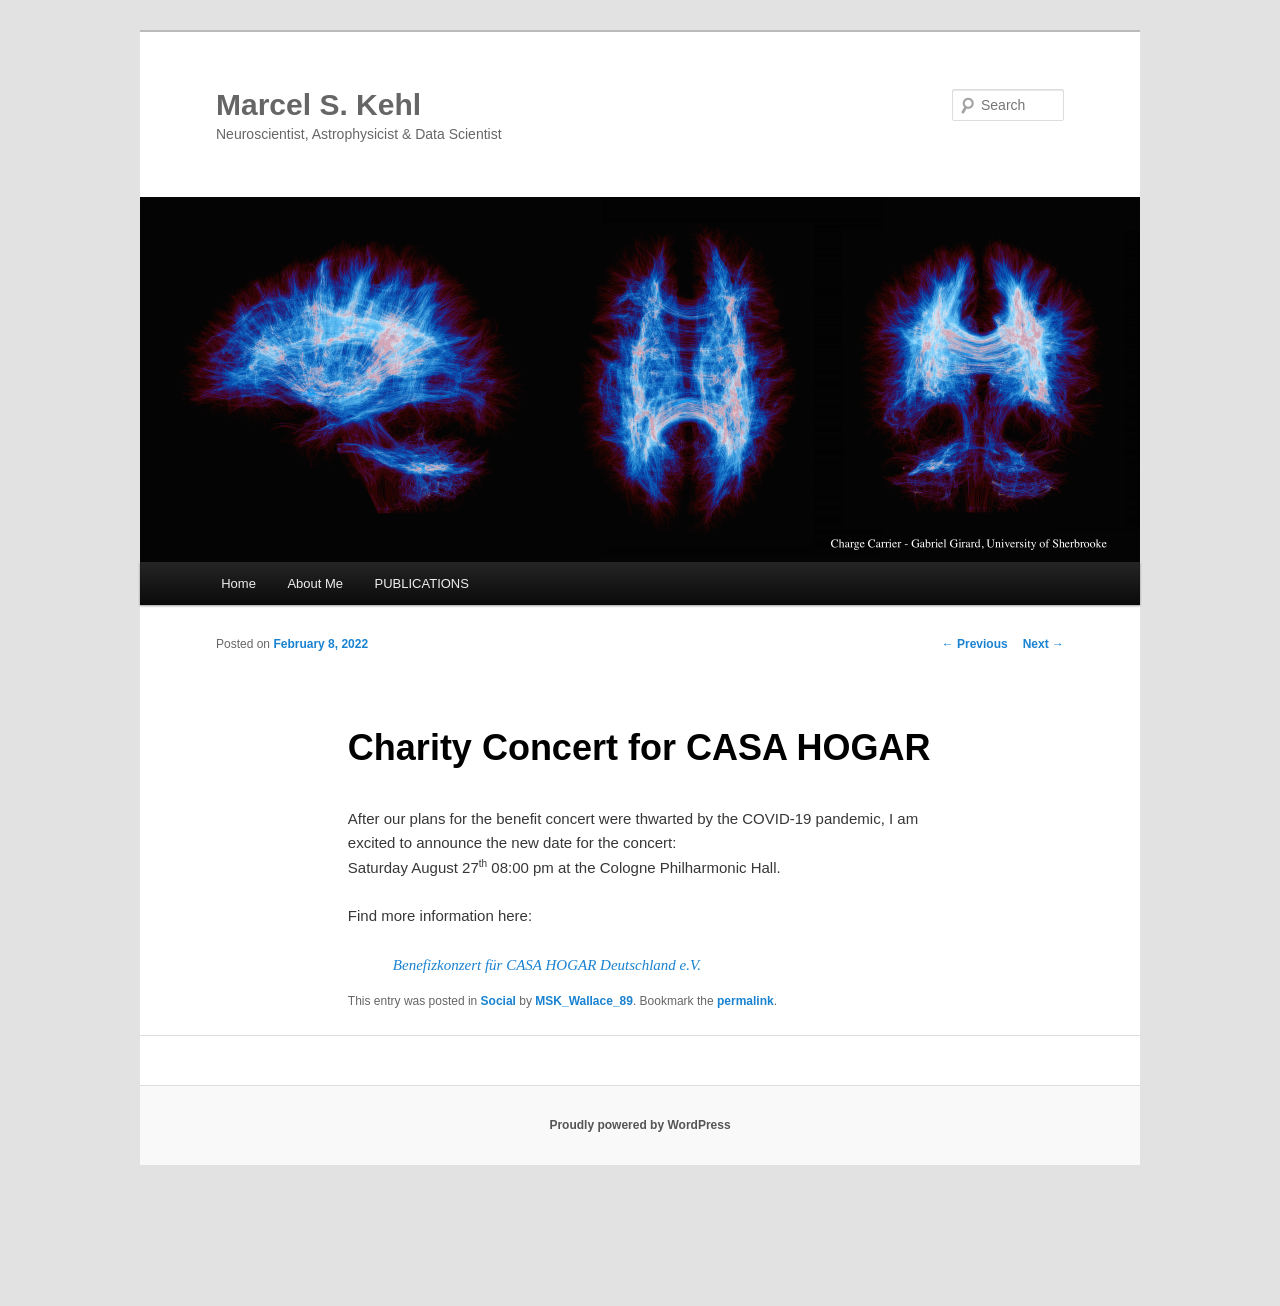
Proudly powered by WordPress (639, 1125)
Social (498, 1001)
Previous (975, 644)
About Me (315, 583)
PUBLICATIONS (422, 583)
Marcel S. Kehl (318, 104)
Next (1043, 644)
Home (238, 583)
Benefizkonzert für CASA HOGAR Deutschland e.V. (547, 965)
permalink (745, 1001)
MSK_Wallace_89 (584, 1001)
